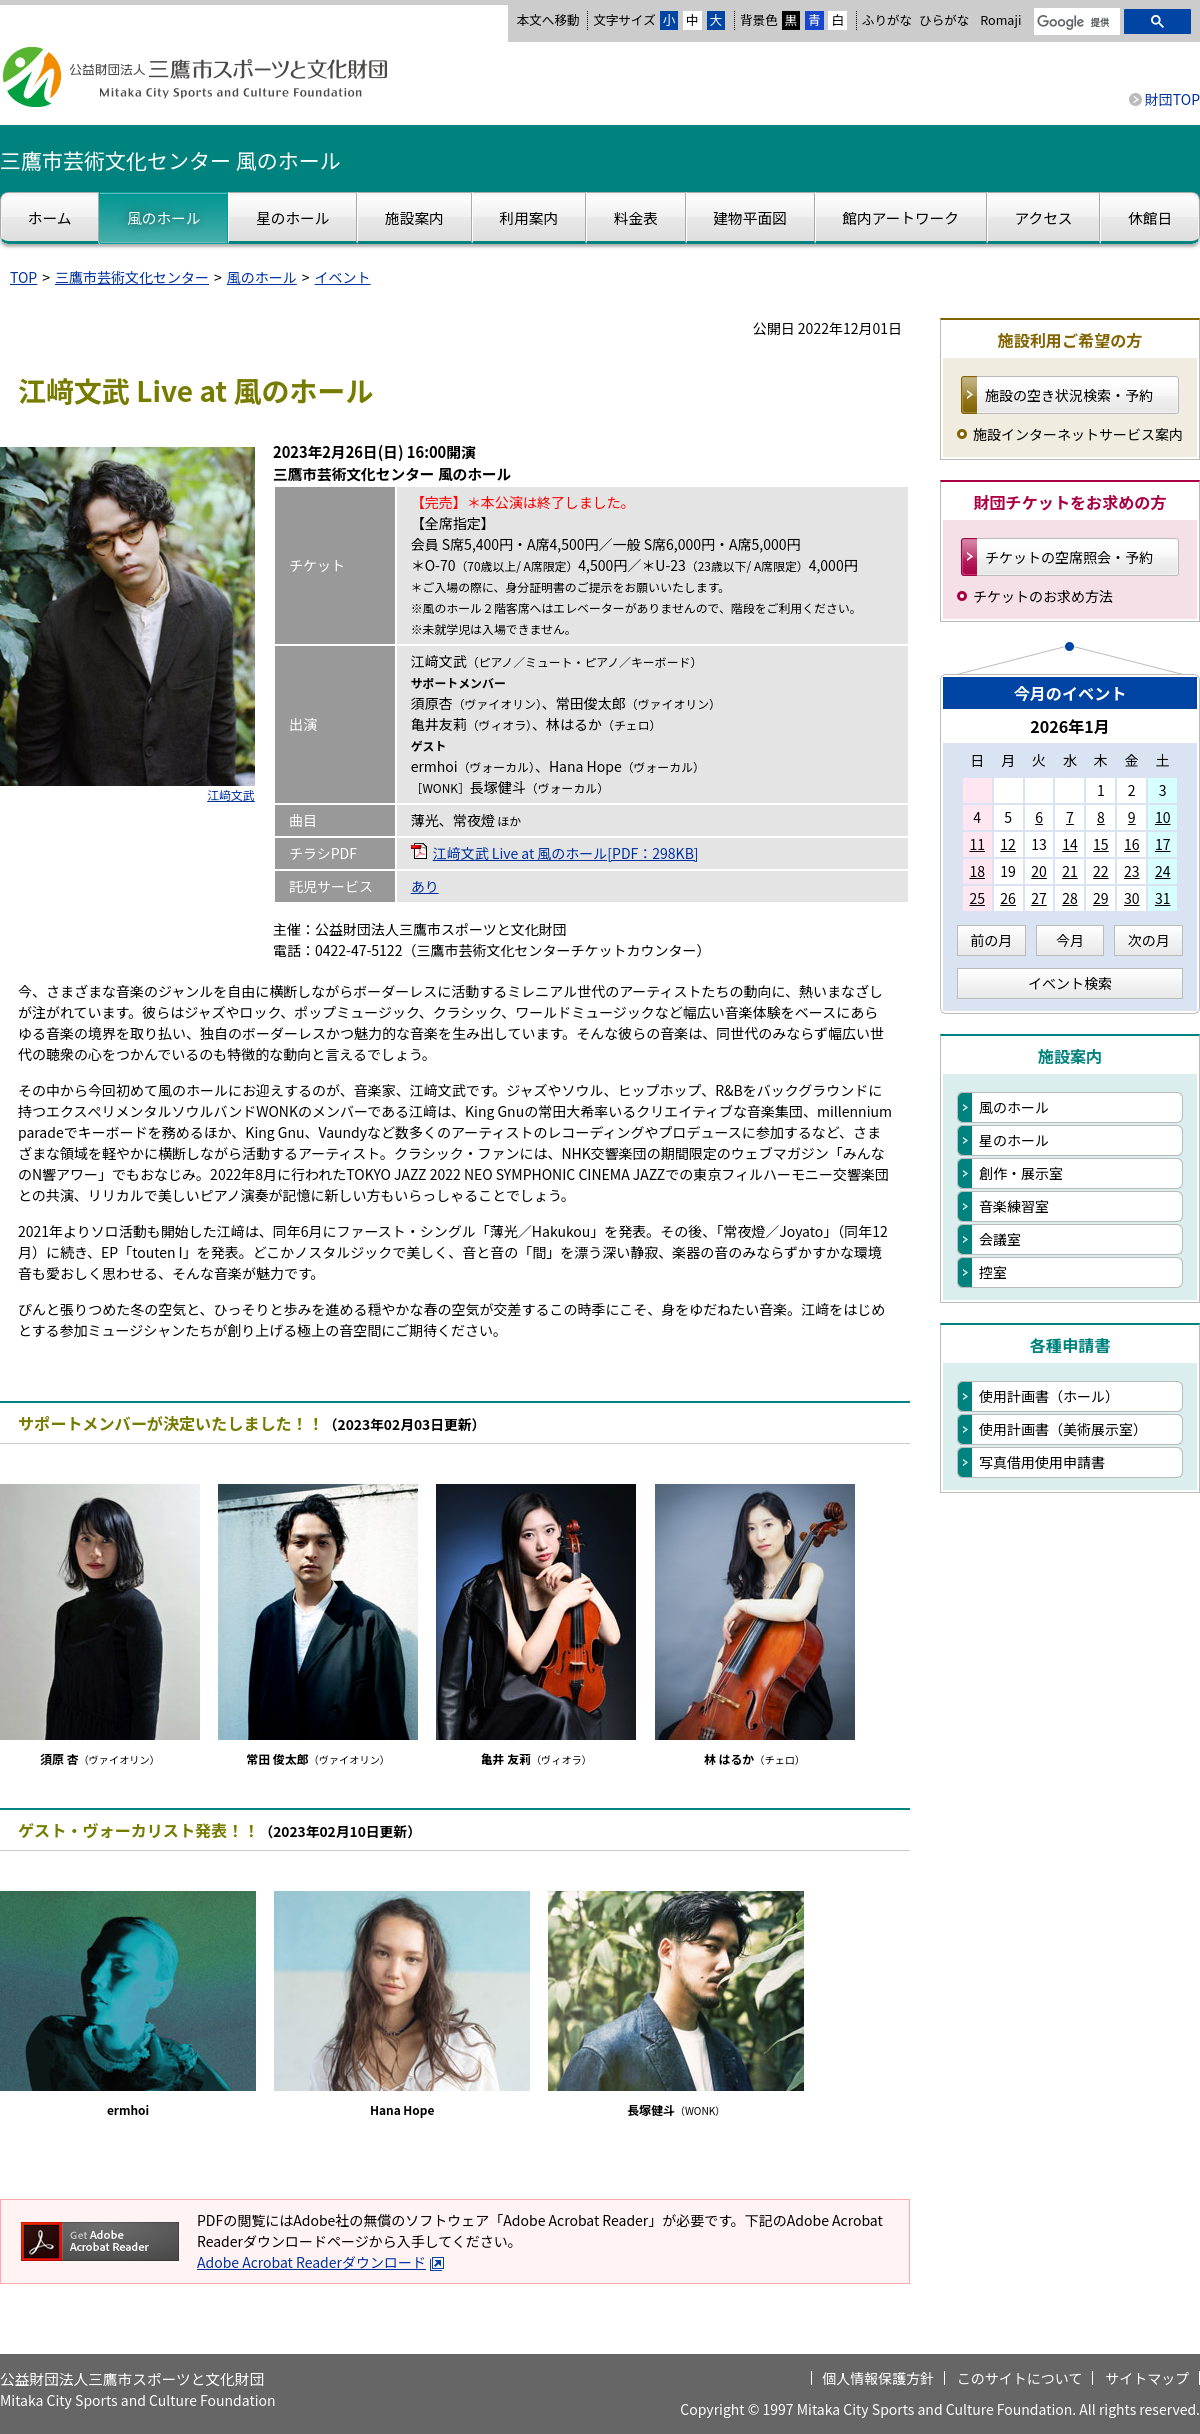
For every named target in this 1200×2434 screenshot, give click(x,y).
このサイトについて (1020, 2378)
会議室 (1000, 1239)
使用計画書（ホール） (1049, 1396)
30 (1132, 898)
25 (977, 898)
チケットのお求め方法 (1043, 596)
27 (1039, 898)
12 (1008, 844)
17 (1163, 844)
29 (1101, 898)
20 (1039, 871)
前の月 (991, 940)
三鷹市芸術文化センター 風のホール (170, 160)
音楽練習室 (1014, 1206)
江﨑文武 (231, 794)
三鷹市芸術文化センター (132, 277)
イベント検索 (1070, 983)
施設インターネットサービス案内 (1078, 434)
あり (425, 886)
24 (1163, 871)
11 (977, 844)
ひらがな (944, 20)
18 (977, 871)
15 (1101, 844)
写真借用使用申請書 (1042, 1462)
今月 (1070, 940)
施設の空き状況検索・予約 (1069, 395)
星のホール (1014, 1140)
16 (1132, 844)
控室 (993, 1272)
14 (1070, 844)
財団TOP (1172, 99)
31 (1163, 898)
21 (1070, 871)
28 (1070, 898)
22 (1101, 871)
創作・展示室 (1021, 1173)
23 (1132, 871)
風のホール (262, 277)
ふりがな (887, 19)
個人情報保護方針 (878, 2378)
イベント (343, 277)
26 (1008, 898)
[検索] (1075, 23)
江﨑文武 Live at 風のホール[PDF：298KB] (566, 853)
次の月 (1149, 940)
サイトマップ (1147, 2378)
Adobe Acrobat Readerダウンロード (321, 2262)
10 (1163, 817)
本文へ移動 (547, 19)
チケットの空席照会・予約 (1069, 557)
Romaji (1000, 20)
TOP (23, 277)
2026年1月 (1070, 726)
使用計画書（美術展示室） (1063, 1429)
